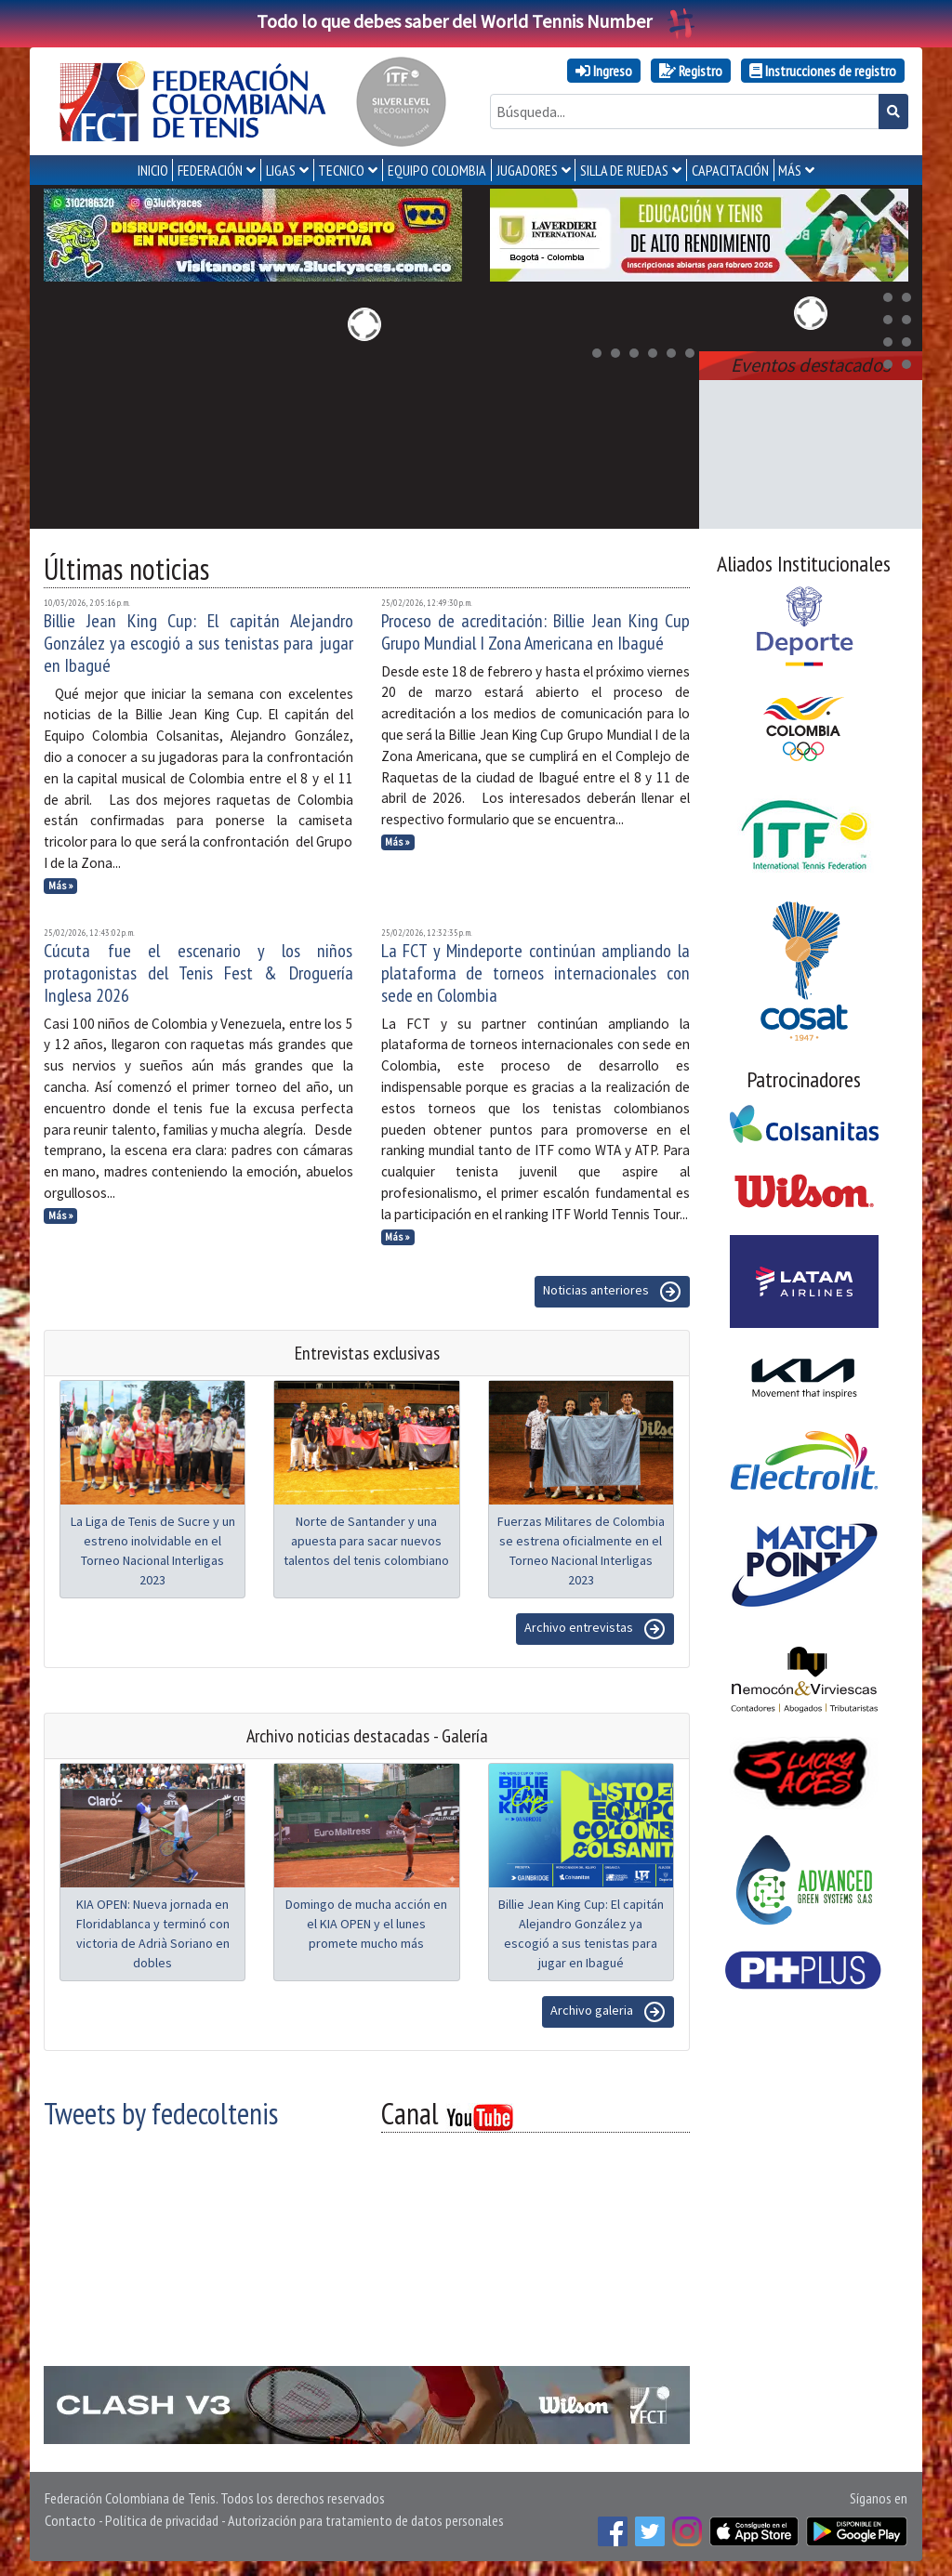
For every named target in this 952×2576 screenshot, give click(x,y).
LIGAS (281, 170)
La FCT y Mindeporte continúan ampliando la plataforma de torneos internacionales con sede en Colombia (536, 973)
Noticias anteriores (612, 1292)
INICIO (153, 170)
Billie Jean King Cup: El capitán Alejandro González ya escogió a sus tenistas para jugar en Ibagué (198, 643)
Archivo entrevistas (595, 1629)
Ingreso (603, 70)
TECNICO (341, 170)
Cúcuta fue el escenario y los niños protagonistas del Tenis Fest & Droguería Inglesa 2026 (198, 973)
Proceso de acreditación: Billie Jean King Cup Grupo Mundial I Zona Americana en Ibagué (536, 632)
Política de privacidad (161, 2520)
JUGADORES (527, 170)
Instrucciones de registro (822, 70)
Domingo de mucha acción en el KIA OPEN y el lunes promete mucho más (366, 1924)
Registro (690, 70)
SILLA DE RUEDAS (624, 170)
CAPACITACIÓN (730, 170)
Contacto (70, 2520)
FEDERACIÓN (210, 170)
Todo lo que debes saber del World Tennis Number (476, 21)
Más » (60, 885)
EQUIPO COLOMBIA (437, 170)
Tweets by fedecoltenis (161, 2113)
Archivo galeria (608, 2012)
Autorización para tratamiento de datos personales (366, 2520)
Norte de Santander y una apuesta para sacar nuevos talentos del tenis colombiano (366, 1541)
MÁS (789, 170)
